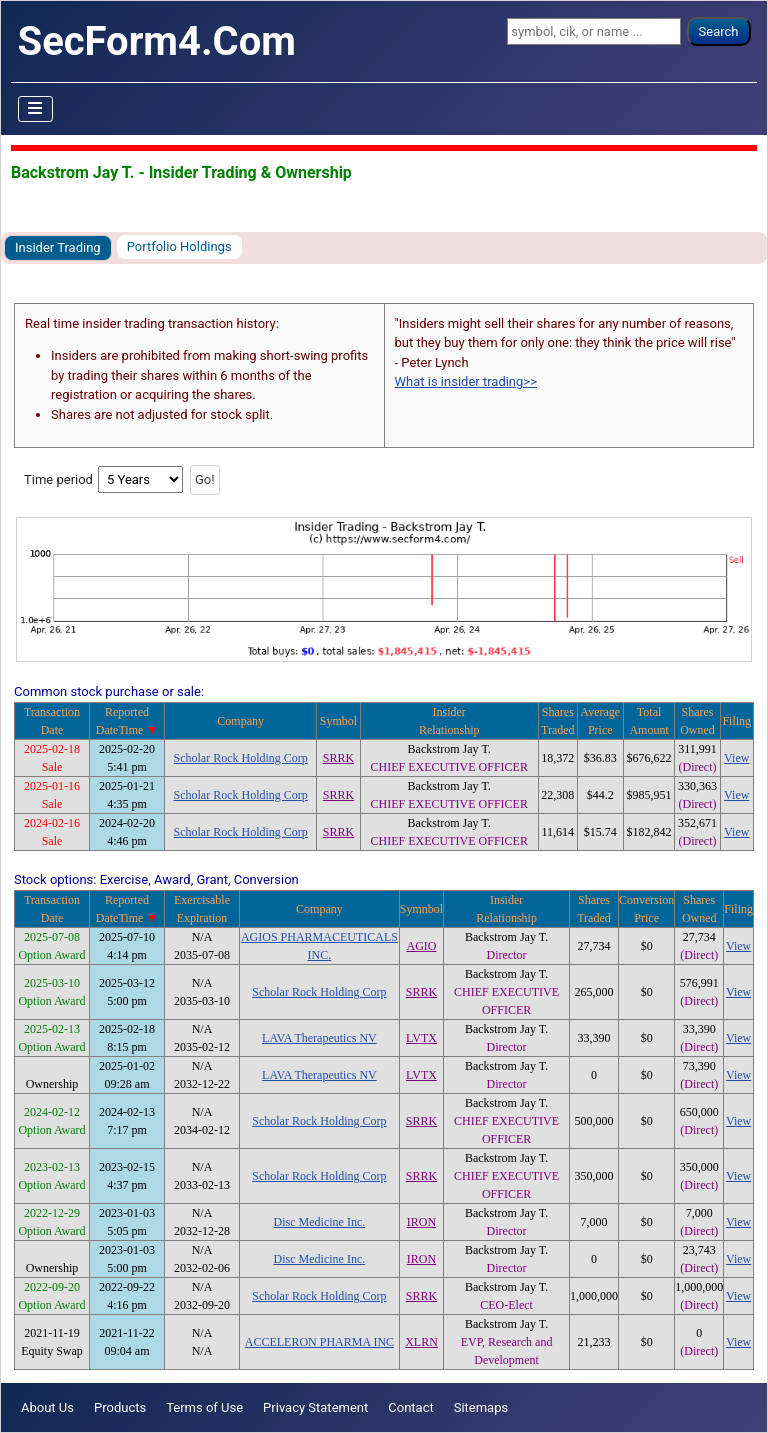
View (736, 758)
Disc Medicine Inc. (320, 1222)
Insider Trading (58, 247)
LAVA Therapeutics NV (319, 1038)
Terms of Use (204, 1407)
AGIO (421, 946)
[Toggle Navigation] (36, 109)
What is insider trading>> (466, 381)
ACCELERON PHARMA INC (319, 1342)
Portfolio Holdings (179, 246)
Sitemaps (481, 1407)
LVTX (421, 1038)
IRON (421, 1222)
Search (719, 31)
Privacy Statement (315, 1407)
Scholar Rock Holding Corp (241, 758)
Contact (410, 1407)
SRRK (338, 758)
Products (120, 1407)
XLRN (421, 1342)
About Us (47, 1407)
